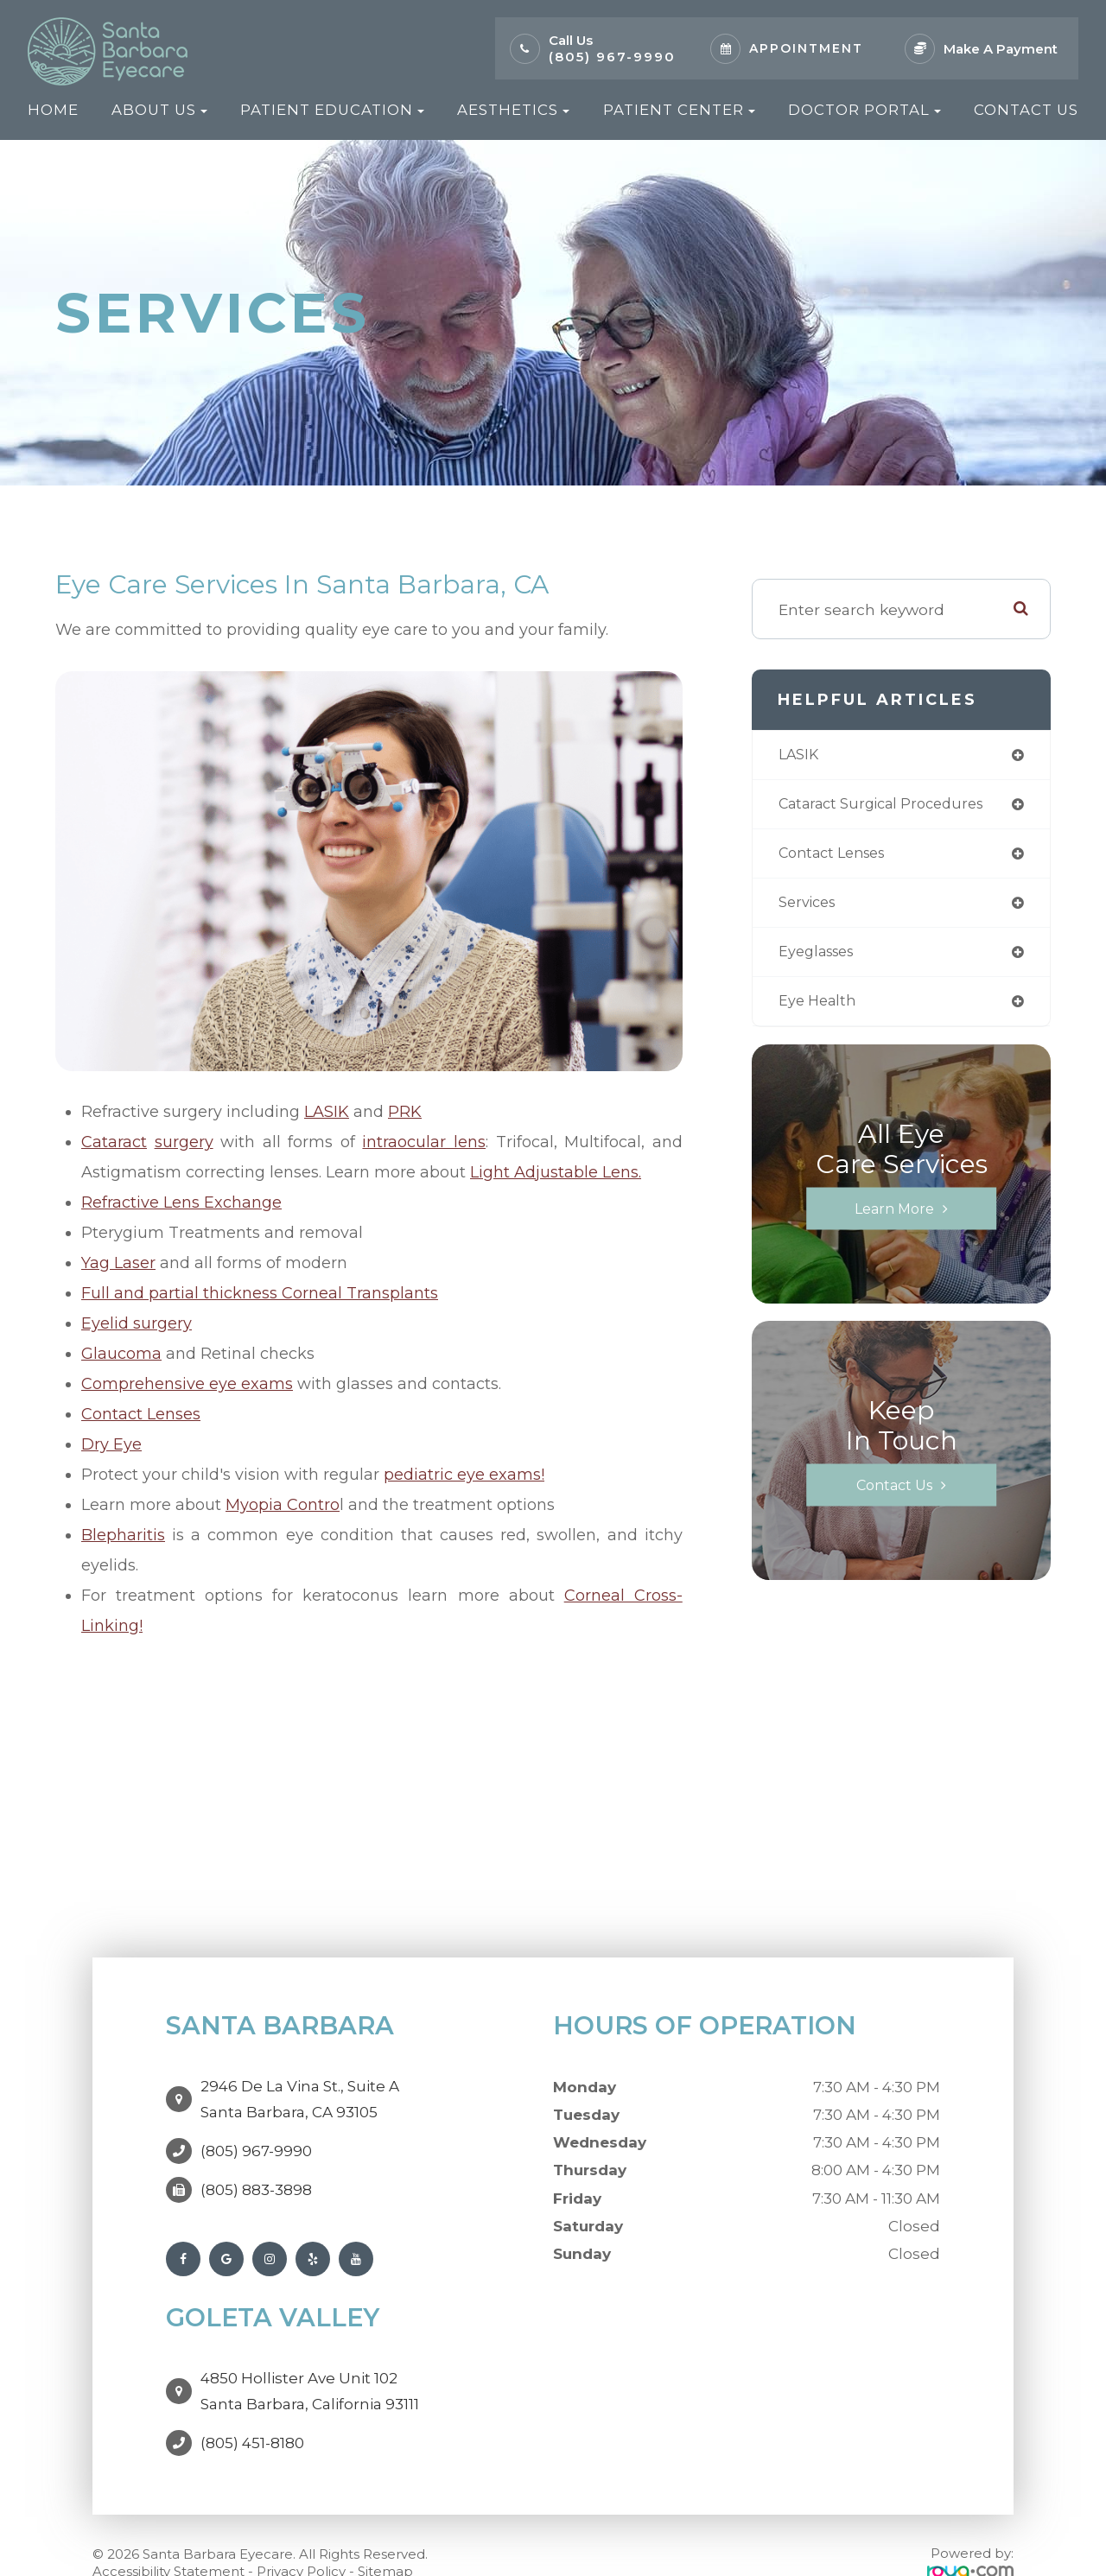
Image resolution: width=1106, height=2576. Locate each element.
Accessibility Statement (168, 2536)
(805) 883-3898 (256, 2172)
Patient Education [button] (332, 109)
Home (53, 109)
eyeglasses (821, 958)
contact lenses (838, 856)
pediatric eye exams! (464, 1474)
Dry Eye (111, 1444)
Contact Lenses (140, 1414)
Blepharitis (123, 1535)
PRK (405, 1111)
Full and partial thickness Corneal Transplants (259, 1293)
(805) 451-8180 (252, 2408)
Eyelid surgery (136, 1323)
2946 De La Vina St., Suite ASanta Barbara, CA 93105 (299, 2090)
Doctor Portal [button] (864, 109)
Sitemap (385, 2536)
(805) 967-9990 (612, 56)
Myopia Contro (283, 1504)
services (810, 907)
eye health (820, 1008)
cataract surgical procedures (891, 806)
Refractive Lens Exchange (181, 1202)
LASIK (326, 1111)
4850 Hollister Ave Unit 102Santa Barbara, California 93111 (309, 2365)
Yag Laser (118, 1262)
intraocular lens (424, 1142)
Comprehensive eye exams (187, 1383)
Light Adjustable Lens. (555, 1172)
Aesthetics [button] (513, 109)
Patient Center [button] (679, 109)
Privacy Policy (301, 2536)
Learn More (894, 1217)
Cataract (114, 1142)
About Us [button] (159, 109)
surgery (184, 1142)
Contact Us (1026, 109)
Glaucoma (121, 1353)
